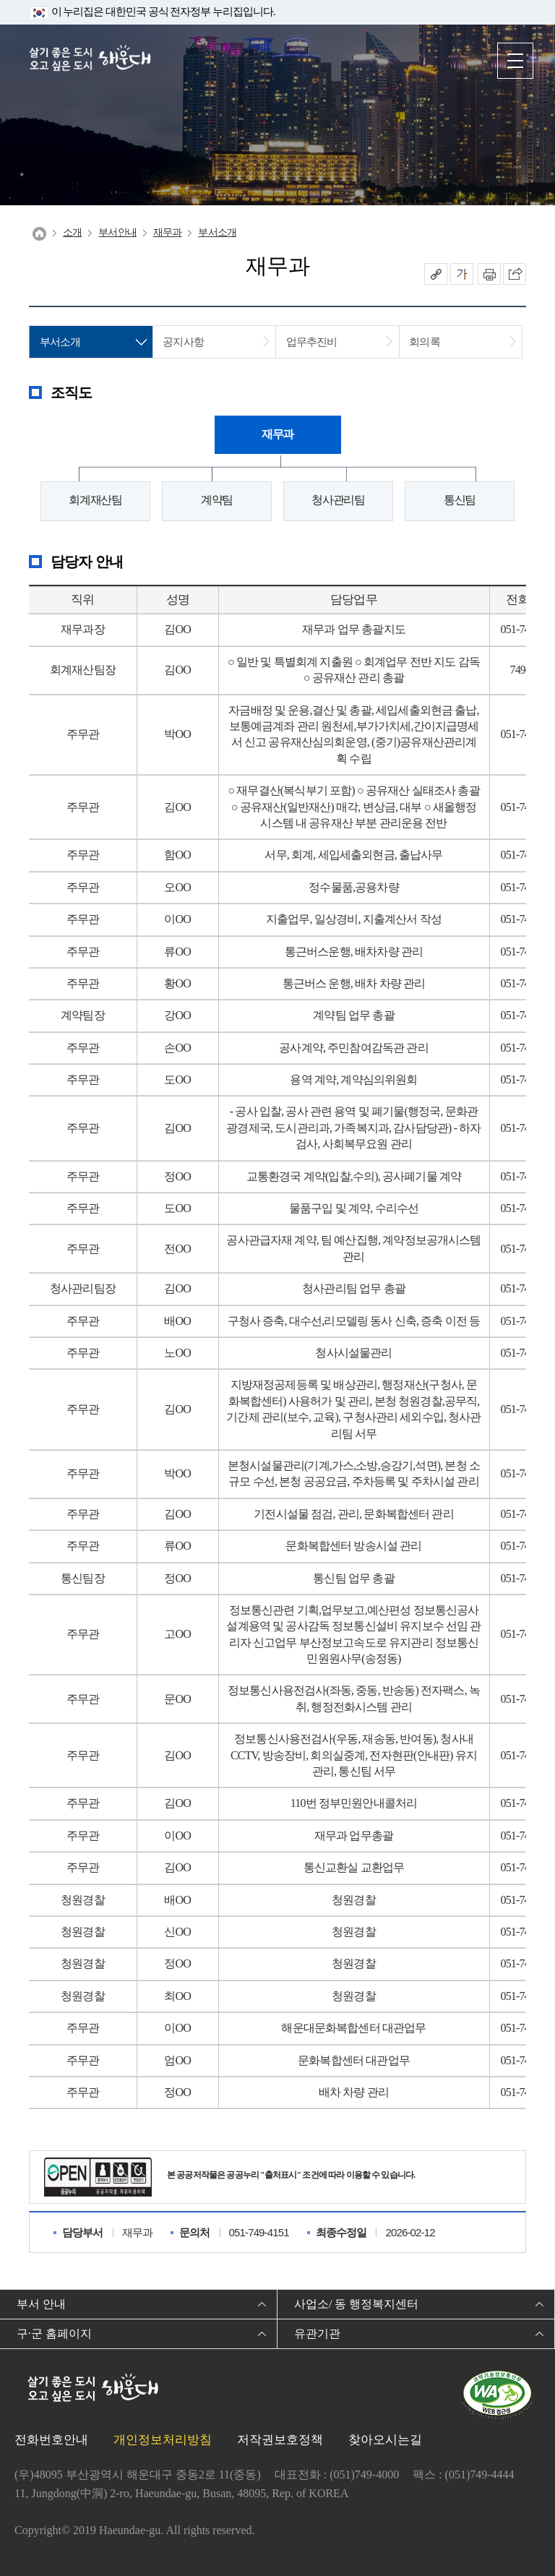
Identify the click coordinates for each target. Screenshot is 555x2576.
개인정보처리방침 (162, 2440)
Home (39, 234)
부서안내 (117, 232)
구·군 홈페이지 (54, 2333)
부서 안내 (41, 2304)
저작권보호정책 (280, 2440)
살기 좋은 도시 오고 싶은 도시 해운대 (90, 60)
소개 (72, 232)
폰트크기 (461, 274)
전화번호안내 (51, 2440)
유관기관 (317, 2333)
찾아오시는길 (385, 2440)
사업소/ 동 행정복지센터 (356, 2304)
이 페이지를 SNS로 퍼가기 (514, 274)
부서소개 (217, 232)
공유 (435, 274)
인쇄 (489, 274)
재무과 (167, 232)
